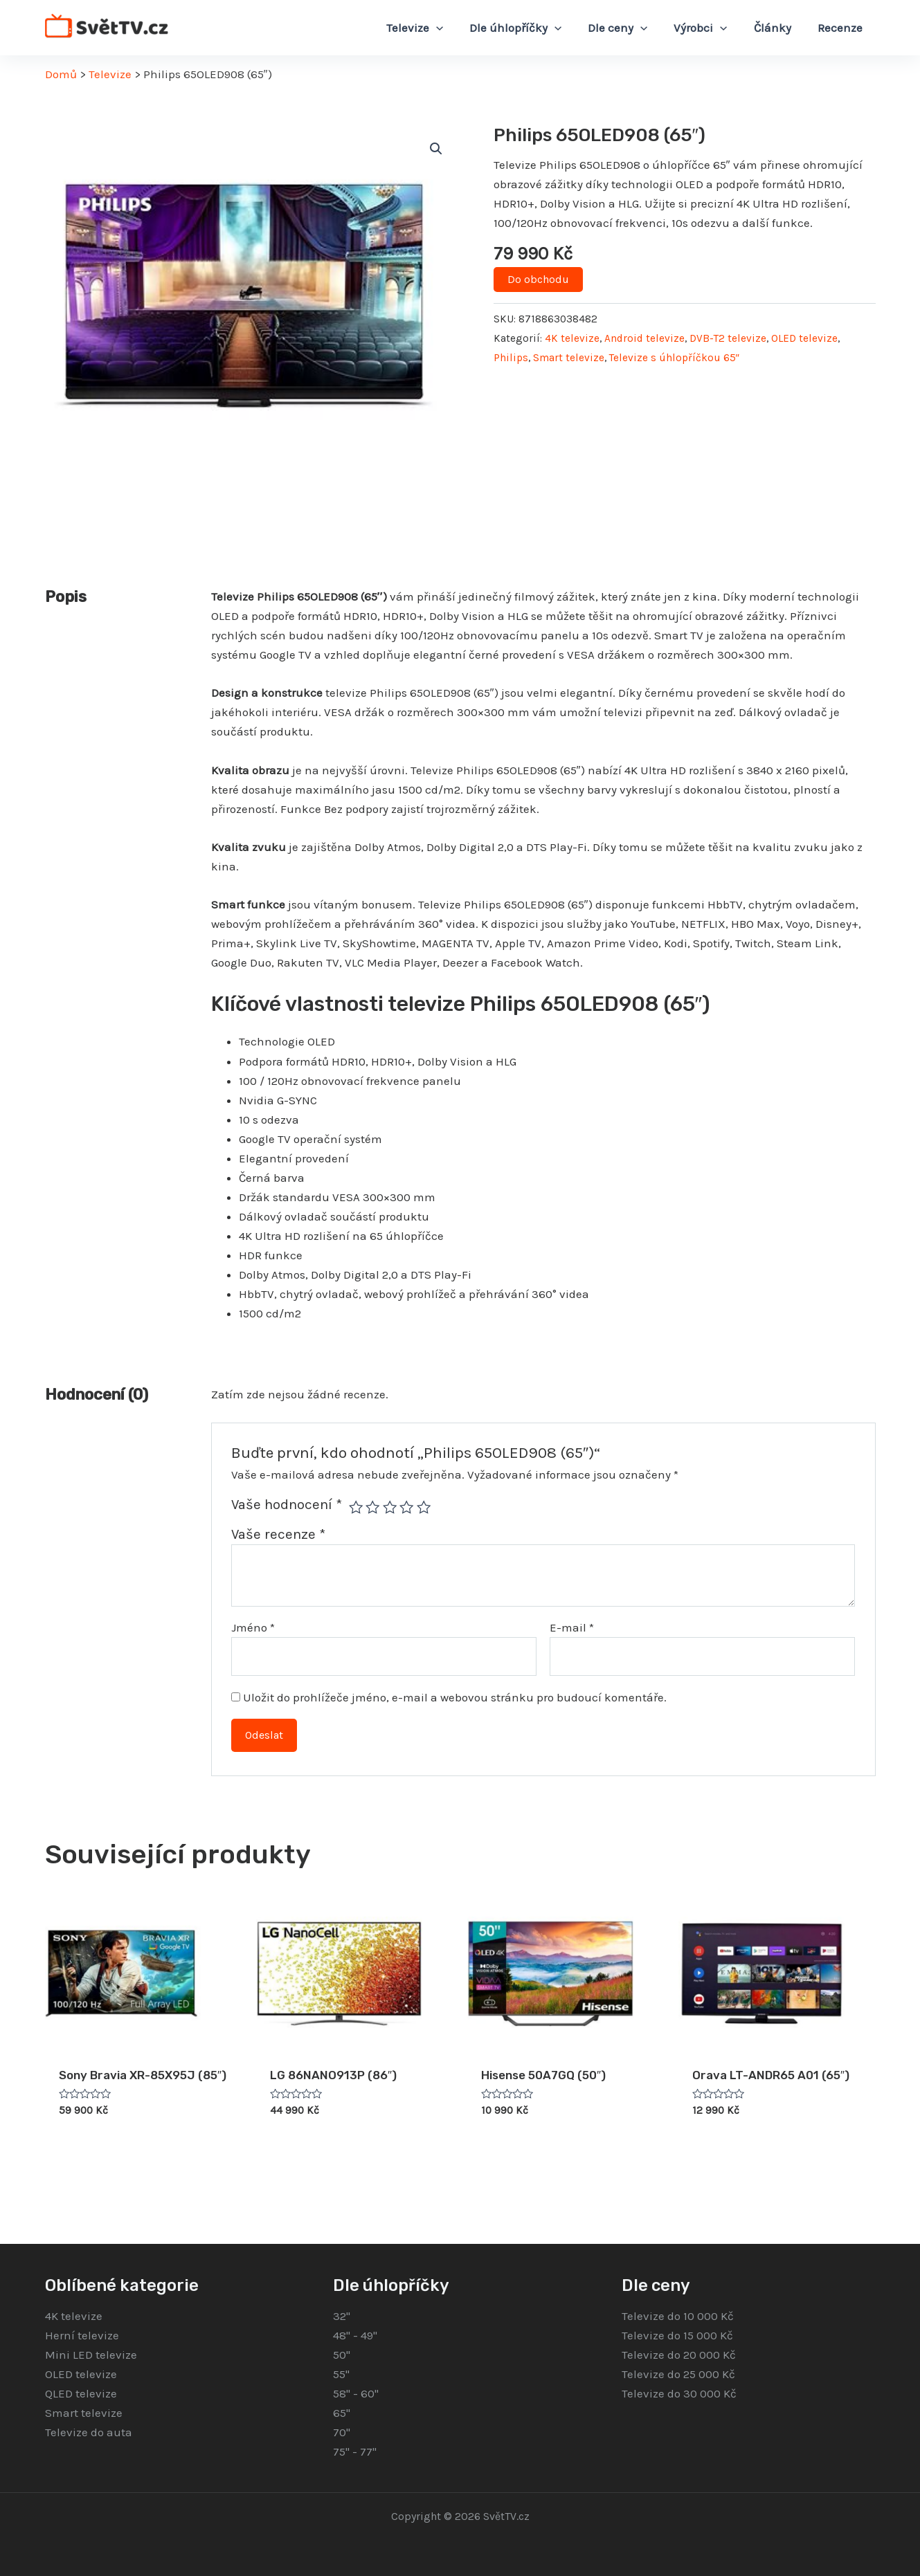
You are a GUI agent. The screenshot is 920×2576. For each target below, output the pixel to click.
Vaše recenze (278, 1534)
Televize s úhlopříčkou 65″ (674, 357)
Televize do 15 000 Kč (677, 2335)
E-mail (572, 1627)
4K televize (572, 338)
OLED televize (804, 338)
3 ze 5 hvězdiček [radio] (390, 1507)
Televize (110, 74)
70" (341, 2432)
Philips (511, 357)
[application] (451, 27)
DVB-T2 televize (727, 338)
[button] (436, 148)
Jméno (253, 1627)
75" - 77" (355, 2451)
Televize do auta (88, 2432)
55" (341, 2374)
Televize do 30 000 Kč (679, 2393)
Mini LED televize (91, 2355)
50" (341, 2355)
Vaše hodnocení (286, 1504)
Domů (61, 74)
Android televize (644, 338)
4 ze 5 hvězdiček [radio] (406, 1507)
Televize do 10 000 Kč (678, 2316)
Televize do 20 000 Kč (679, 2355)
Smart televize (568, 357)
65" (341, 2413)
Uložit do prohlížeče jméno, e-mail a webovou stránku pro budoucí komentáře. (455, 1697)
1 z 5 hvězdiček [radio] (356, 1507)
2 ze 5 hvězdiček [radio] (372, 1507)
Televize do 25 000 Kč (678, 2374)
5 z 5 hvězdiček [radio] (424, 1507)
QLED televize (81, 2393)
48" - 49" (355, 2335)
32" (341, 2316)
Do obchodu (538, 279)
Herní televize (82, 2335)
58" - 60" (356, 2393)
